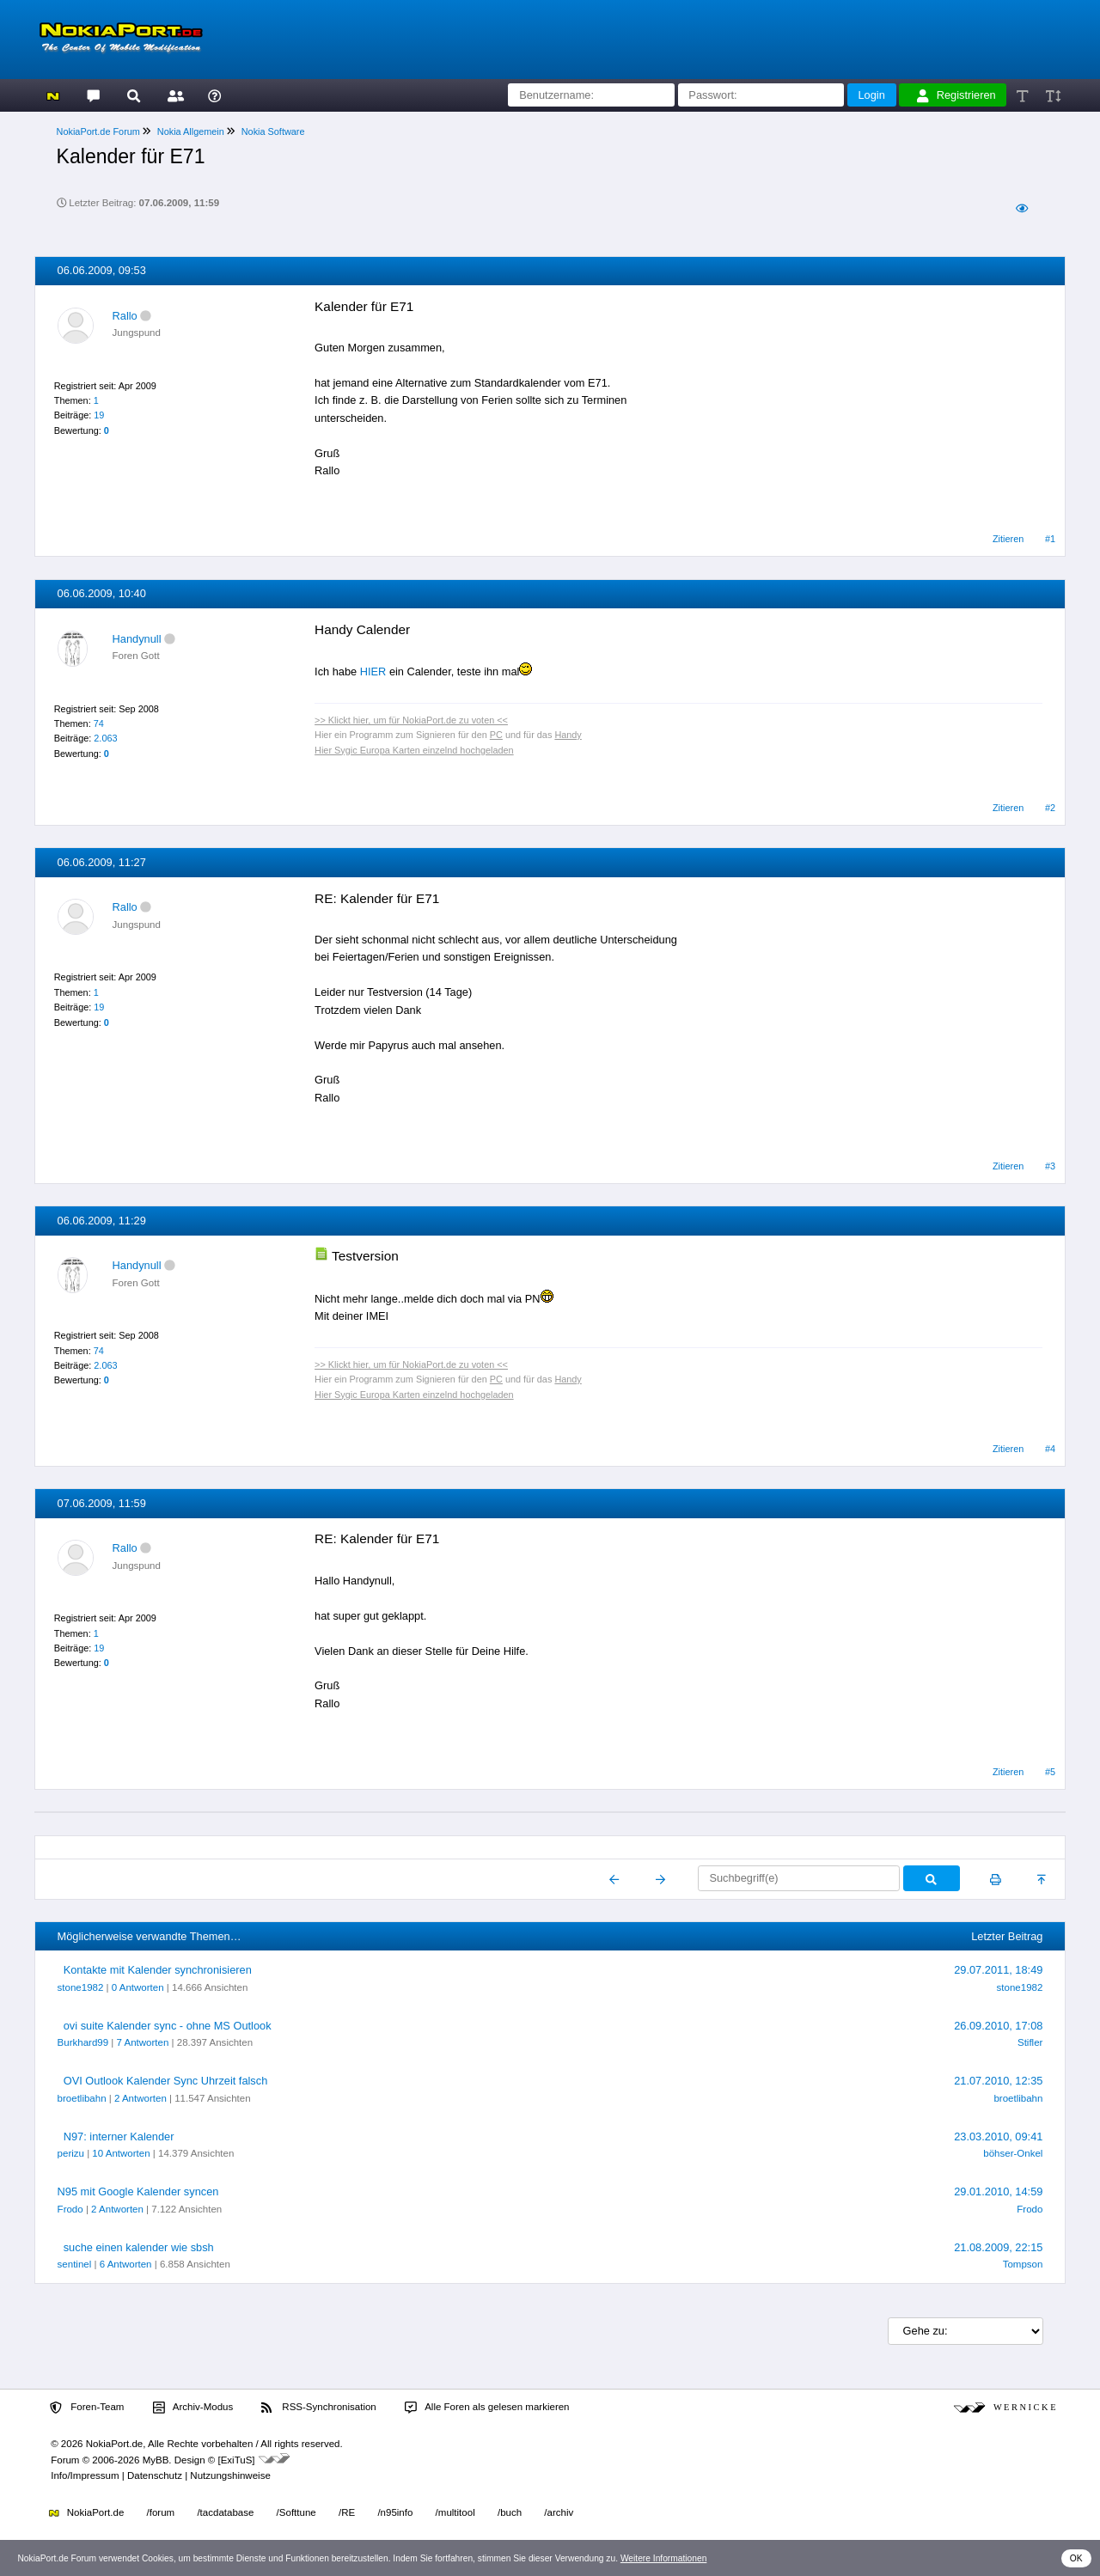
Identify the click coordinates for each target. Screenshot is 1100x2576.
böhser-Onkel (1012, 2153)
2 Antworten (140, 2098)
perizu (71, 2153)
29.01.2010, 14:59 (998, 2191)
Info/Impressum (85, 2475)
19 (99, 415)
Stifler (1030, 2042)
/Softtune (296, 2512)
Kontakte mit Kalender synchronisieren (158, 1969)
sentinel (75, 2264)
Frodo (70, 2209)
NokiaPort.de (86, 2512)
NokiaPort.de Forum (98, 131)
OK (1076, 2558)
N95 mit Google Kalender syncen (138, 2191)
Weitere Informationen (663, 2558)
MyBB (156, 2460)
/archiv (558, 2512)
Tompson (1023, 2264)
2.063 (105, 738)
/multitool (455, 2512)
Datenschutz (154, 2475)
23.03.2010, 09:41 (998, 2136)
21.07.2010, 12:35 (998, 2080)
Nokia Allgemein (190, 131)
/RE (347, 2512)
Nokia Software (273, 131)
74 (99, 723)
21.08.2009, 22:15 (998, 2247)
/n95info (394, 2512)
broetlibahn (82, 2098)
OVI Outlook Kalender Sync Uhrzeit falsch (166, 2080)
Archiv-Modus (193, 2408)
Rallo (125, 315)
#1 (1050, 539)
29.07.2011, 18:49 (998, 1969)
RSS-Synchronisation (318, 2408)
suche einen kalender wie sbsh (139, 2247)
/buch (510, 2512)
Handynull (137, 638)
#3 (1050, 1166)
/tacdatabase (225, 2512)
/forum (161, 2512)
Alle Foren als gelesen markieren (487, 2408)
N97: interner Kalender (119, 2136)
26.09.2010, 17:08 (998, 2025)
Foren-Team (87, 2408)
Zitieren (1008, 539)
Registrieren (956, 95)
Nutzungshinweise (230, 2475)
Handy (567, 734)
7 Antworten (143, 2042)
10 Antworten (121, 2153)
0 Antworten (138, 1987)
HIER (373, 671)
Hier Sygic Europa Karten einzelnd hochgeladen (414, 750)
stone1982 (81, 1987)
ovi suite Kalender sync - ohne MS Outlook (168, 2025)
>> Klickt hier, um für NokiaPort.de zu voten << (411, 720)
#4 (1050, 1449)
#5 (1050, 1772)
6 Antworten (126, 2264)
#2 (1050, 808)
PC (496, 734)
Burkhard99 (83, 2042)
